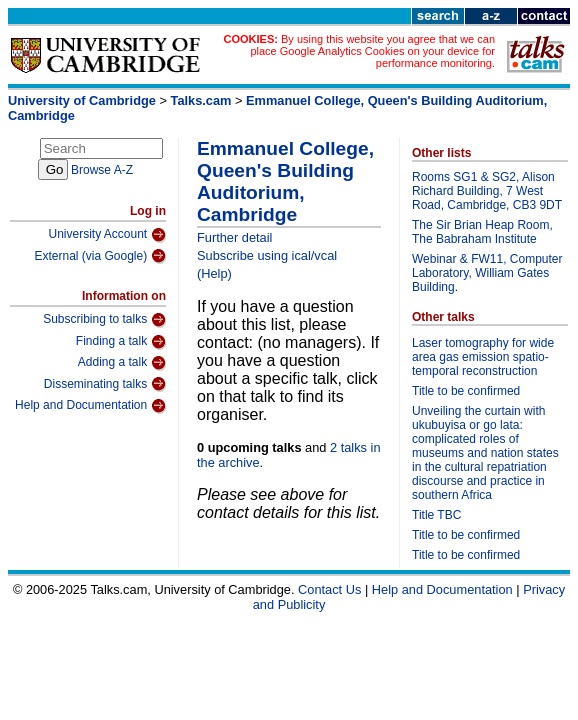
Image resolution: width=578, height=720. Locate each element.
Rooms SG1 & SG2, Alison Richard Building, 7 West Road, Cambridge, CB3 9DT (487, 191)
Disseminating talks (105, 384)
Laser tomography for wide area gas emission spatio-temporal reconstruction (483, 357)
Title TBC (436, 515)
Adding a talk (122, 363)
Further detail (234, 237)
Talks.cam (201, 100)
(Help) (214, 273)
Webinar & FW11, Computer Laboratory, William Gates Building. (487, 273)
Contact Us (329, 589)
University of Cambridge (82, 100)
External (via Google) (100, 256)
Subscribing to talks (104, 320)
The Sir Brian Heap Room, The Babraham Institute (482, 232)
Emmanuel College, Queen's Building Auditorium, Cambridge (285, 181)
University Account (107, 235)
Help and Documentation (90, 406)
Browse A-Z (102, 170)
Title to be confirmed (466, 391)
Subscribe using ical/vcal (267, 255)
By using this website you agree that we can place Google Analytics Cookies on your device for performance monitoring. (372, 51)
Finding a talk (121, 342)
